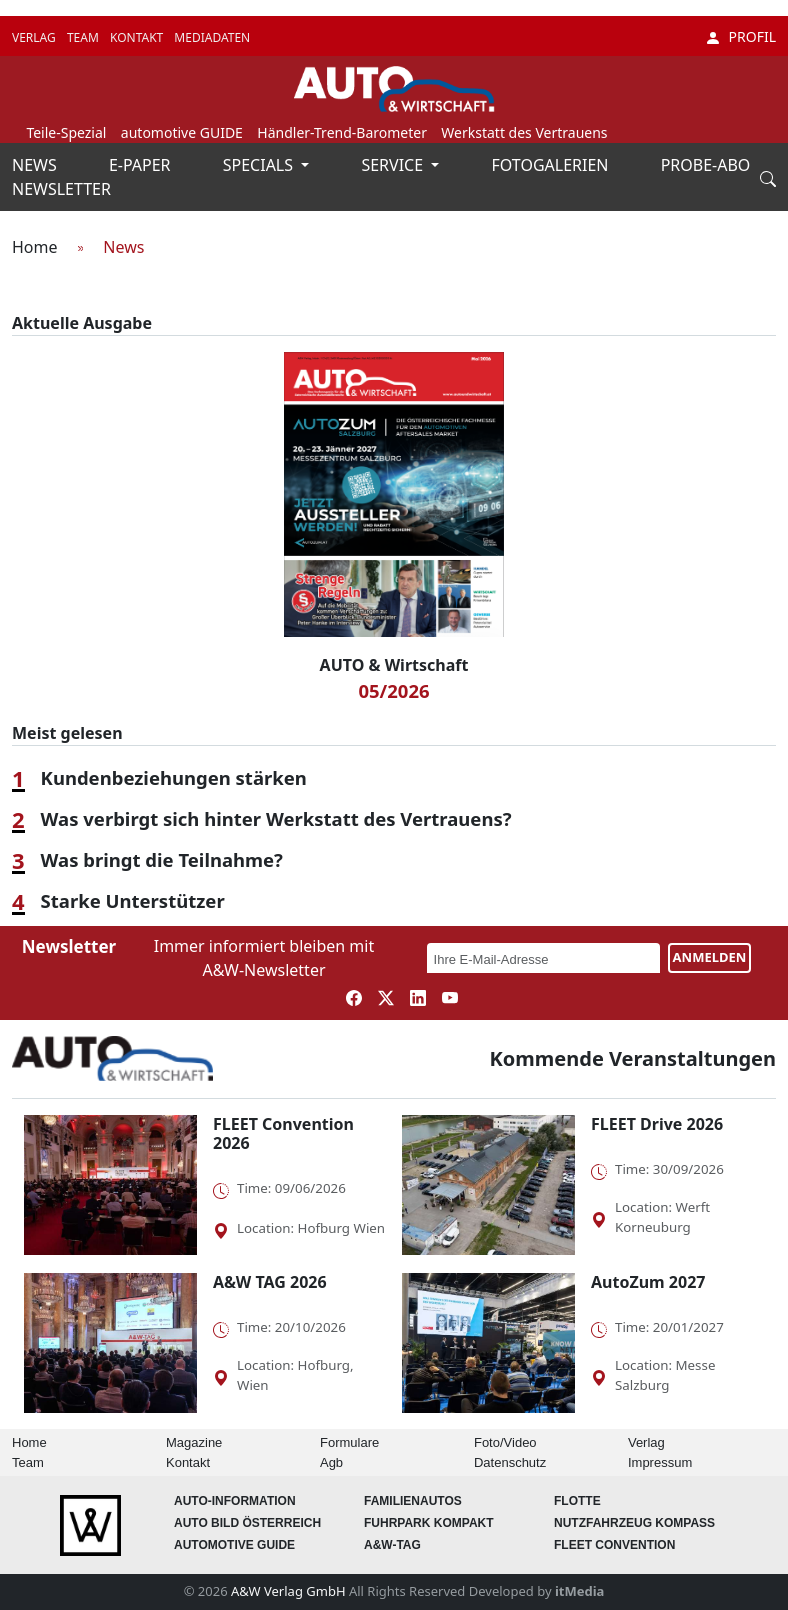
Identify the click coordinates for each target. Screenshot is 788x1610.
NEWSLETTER (61, 189)
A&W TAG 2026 (270, 1282)
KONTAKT (138, 37)
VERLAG (35, 37)
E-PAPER (142, 165)
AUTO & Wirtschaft (394, 665)
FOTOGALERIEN (552, 165)
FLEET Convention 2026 (283, 1133)
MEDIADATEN (212, 37)
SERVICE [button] (394, 165)
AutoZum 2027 (648, 1282)
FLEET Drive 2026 (657, 1124)
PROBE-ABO (706, 165)
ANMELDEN (710, 957)
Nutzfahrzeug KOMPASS (634, 1523)
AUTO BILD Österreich (247, 1523)
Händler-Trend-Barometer (342, 132)
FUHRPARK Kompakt (429, 1523)
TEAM (84, 37)
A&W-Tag (392, 1545)
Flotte (577, 1501)
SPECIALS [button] (260, 165)
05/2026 (393, 690)
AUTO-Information (235, 1501)
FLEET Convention (614, 1545)
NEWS (36, 165)
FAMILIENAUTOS (413, 1501)
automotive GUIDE (182, 132)
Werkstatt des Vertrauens (524, 132)
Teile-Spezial (66, 132)
